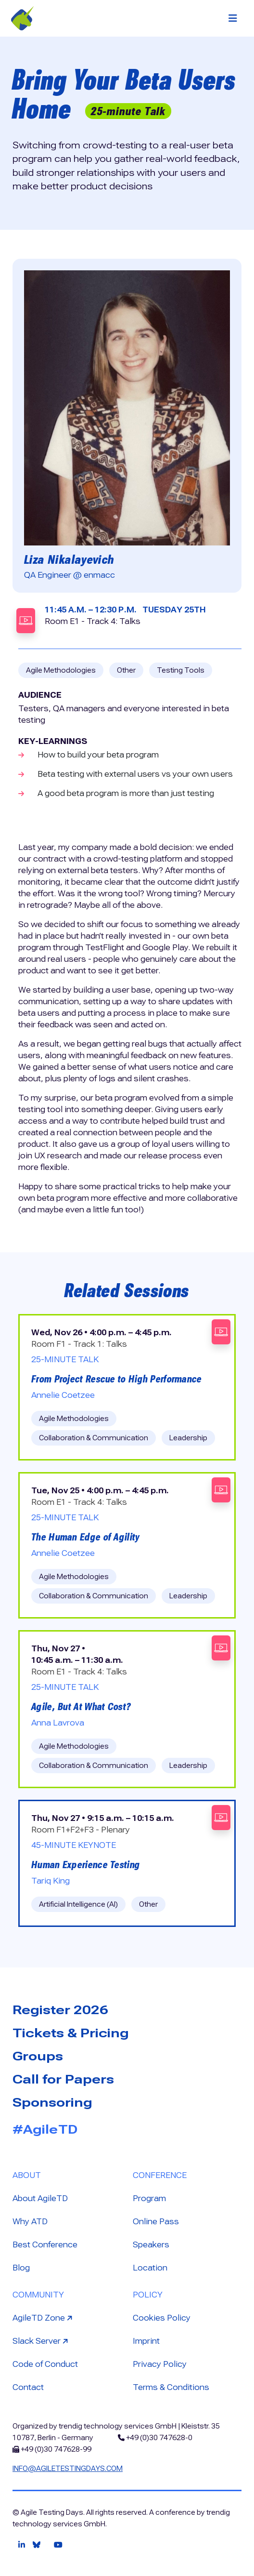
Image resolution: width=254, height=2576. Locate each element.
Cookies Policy (161, 2318)
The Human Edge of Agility (85, 1537)
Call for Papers (63, 2079)
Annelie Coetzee (63, 1395)
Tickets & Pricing (71, 2033)
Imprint (146, 2341)
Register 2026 (60, 2010)
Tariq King (50, 1881)
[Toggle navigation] (233, 18)
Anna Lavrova (57, 1722)
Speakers (151, 2244)
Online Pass (156, 2221)
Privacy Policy (160, 2364)
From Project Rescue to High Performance (116, 1379)
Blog (21, 2267)
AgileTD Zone (44, 2317)
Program (149, 2198)
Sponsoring (52, 2102)
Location (150, 2267)
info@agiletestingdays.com (68, 2468)
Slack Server (41, 2340)
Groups (38, 2056)
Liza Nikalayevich (69, 559)
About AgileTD (40, 2198)
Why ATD (30, 2221)
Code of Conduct (45, 2364)
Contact (28, 2387)
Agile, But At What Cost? (81, 1707)
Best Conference (45, 2244)
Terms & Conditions (171, 2387)
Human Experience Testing (85, 1865)
